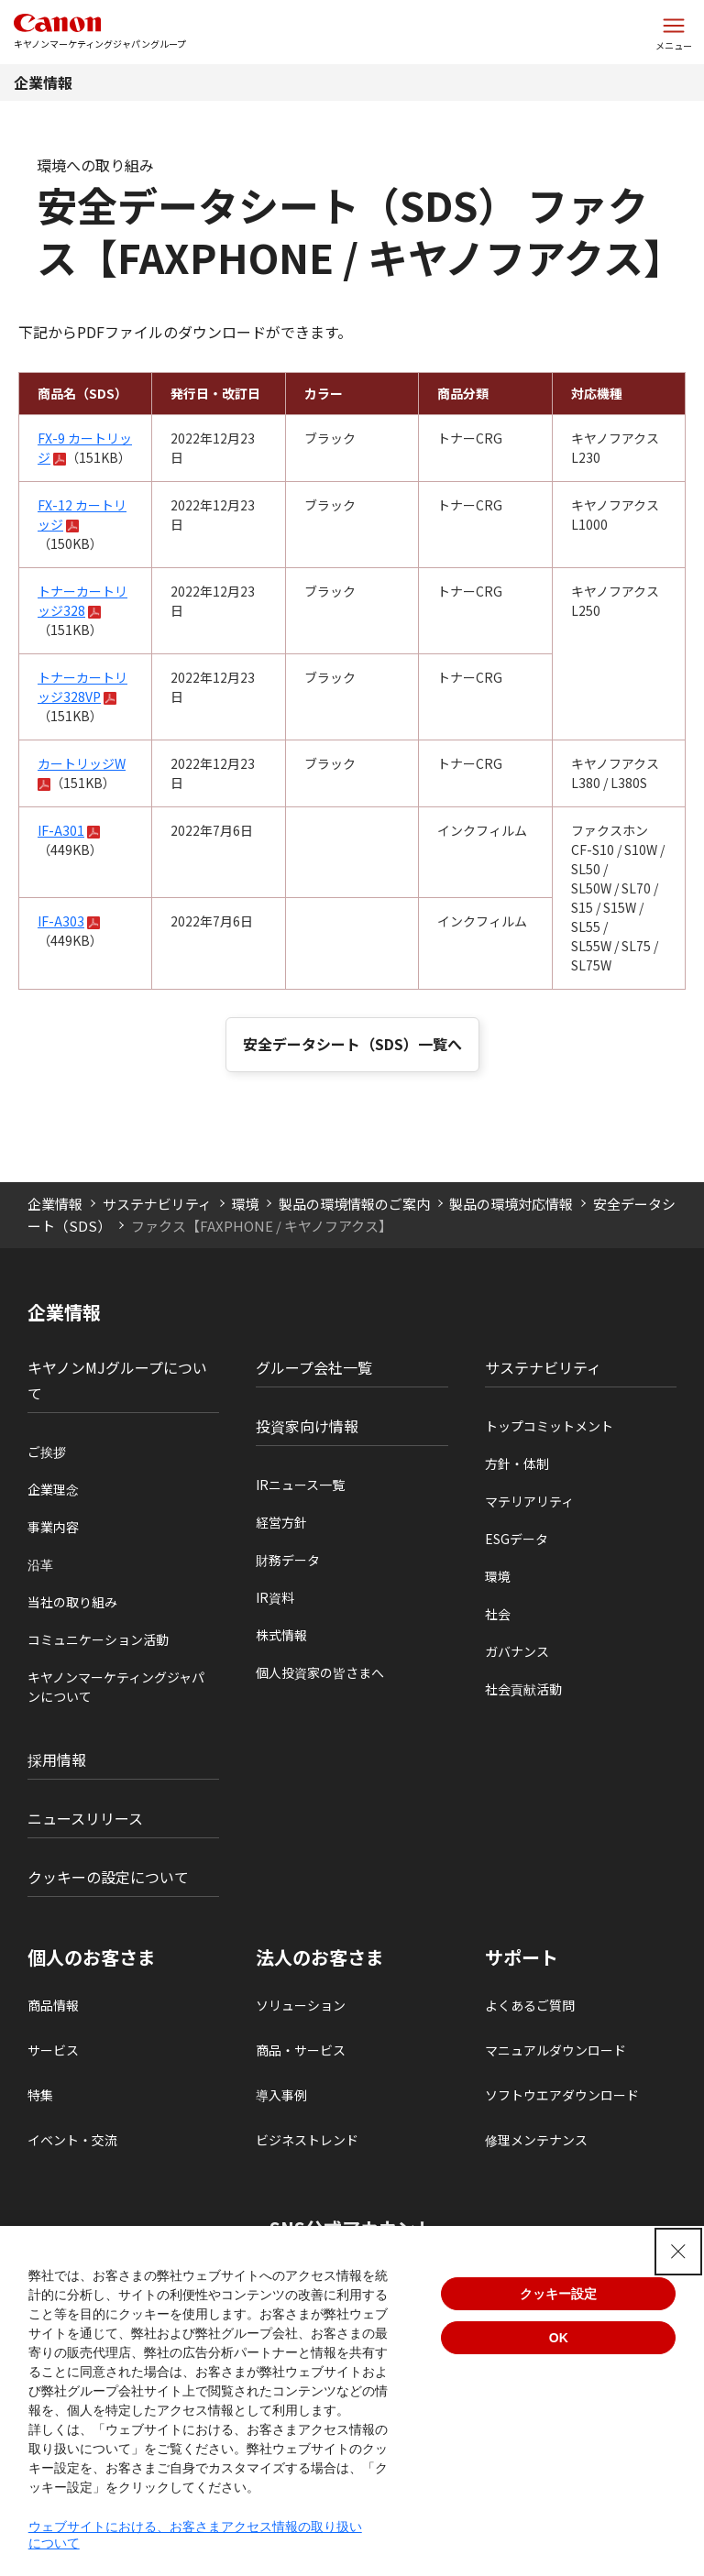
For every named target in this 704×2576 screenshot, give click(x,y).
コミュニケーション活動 (98, 1639)
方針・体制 (517, 1463)
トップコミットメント (549, 1426)
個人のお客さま (92, 1957)
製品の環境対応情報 (511, 1203)
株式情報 (281, 1635)
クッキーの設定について (108, 1877)
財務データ (288, 1560)
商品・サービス (301, 2050)
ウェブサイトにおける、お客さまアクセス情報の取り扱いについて (195, 2534)
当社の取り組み (72, 1602)
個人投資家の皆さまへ (320, 1672)
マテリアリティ (529, 1501)
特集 (40, 2095)
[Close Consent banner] (678, 2251)
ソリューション (301, 2005)
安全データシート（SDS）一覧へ (352, 1044)
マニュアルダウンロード (555, 2050)
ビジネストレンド (307, 2140)
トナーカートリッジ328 (82, 600)
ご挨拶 (47, 1451)
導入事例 (281, 2095)
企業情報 (43, 82)
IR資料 (275, 1597)
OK (558, 2337)
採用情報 (57, 1759)
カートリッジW (82, 763)
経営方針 (281, 1522)
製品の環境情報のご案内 (354, 1203)
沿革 (40, 1564)
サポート (521, 1957)
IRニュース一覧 (300, 1484)
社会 (498, 1614)
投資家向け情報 (307, 1426)
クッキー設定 (558, 2293)
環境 (244, 1203)
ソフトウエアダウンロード (562, 2095)
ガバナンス (517, 1651)
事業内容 (53, 1527)
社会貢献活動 (523, 1689)
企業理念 (53, 1489)
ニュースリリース (85, 1818)
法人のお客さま (320, 1957)
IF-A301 (61, 830)
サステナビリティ (157, 1203)
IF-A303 (61, 921)
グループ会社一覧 (314, 1367)
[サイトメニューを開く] (674, 32)
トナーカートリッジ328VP (82, 687)
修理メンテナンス (536, 2140)
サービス (53, 2050)
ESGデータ (516, 1538)
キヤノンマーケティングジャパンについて (116, 1686)
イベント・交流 (72, 2140)
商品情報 (53, 2005)
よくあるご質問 (530, 2005)
